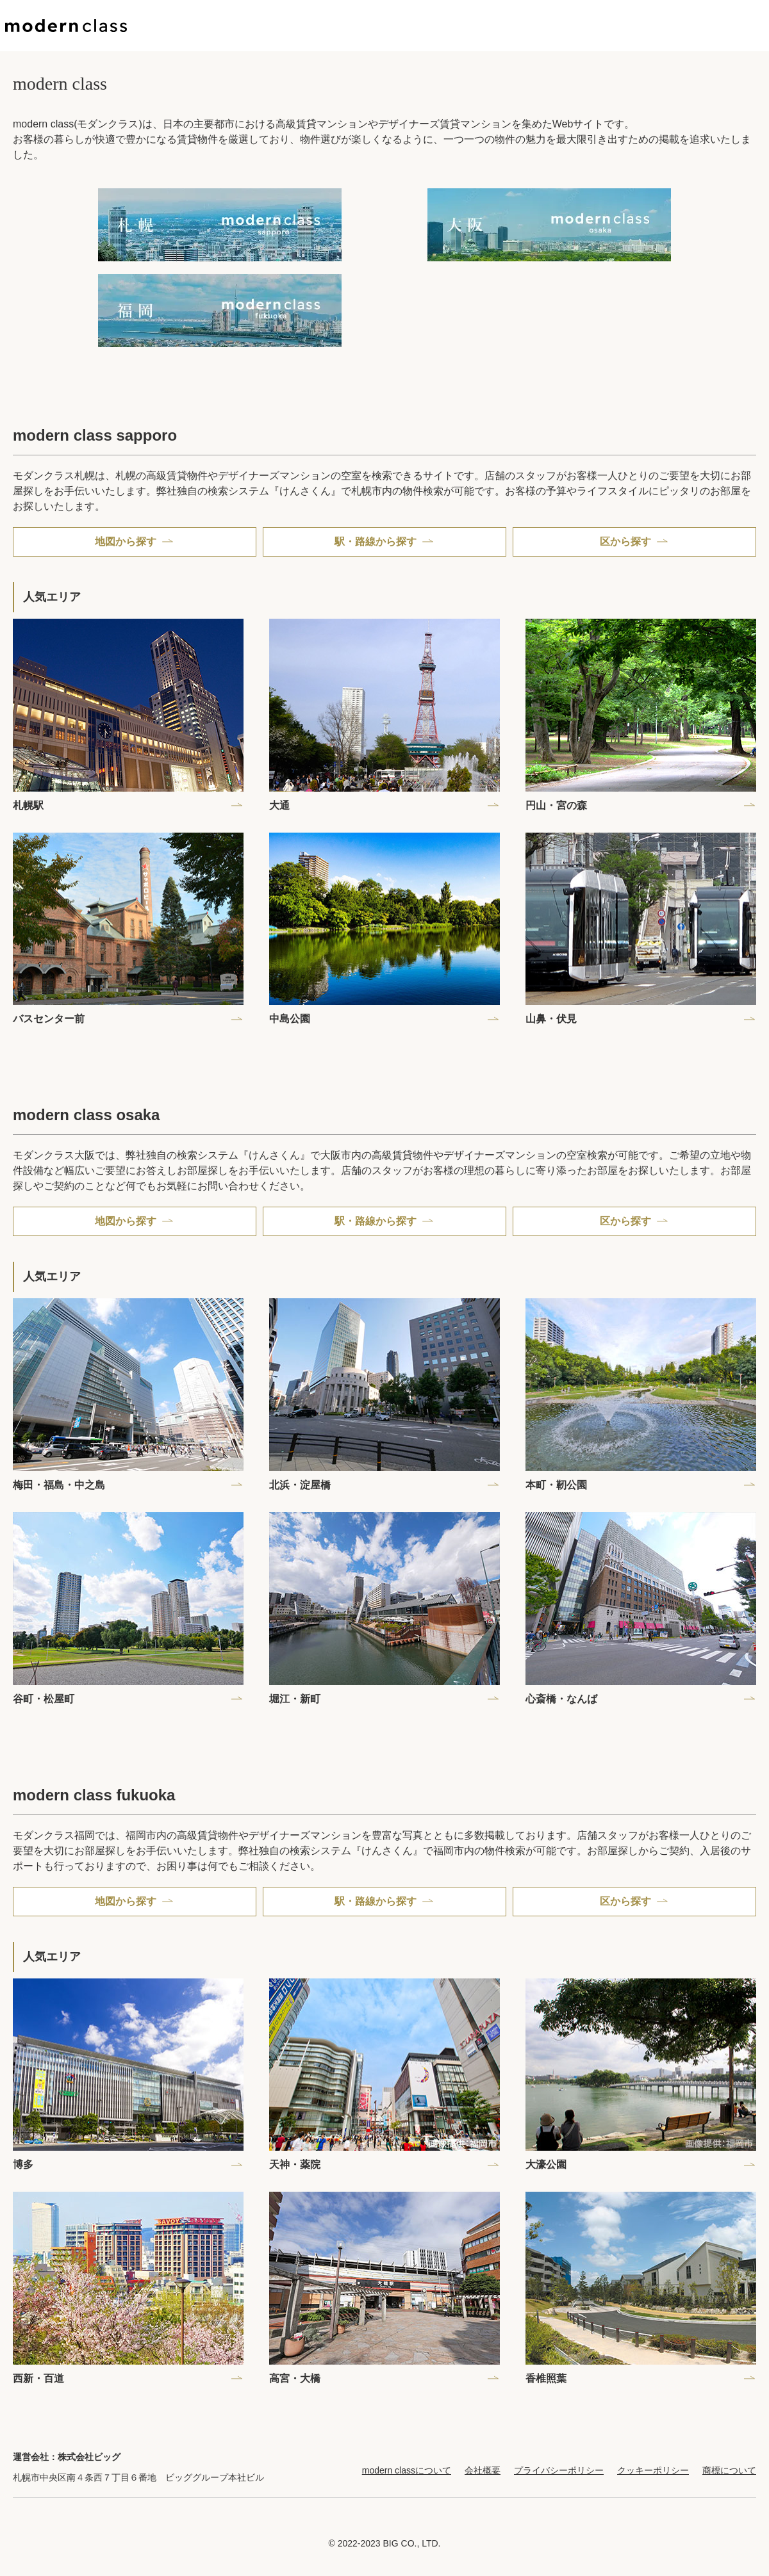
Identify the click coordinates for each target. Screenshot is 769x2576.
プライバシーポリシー (559, 2470)
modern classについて (406, 2470)
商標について (729, 2470)
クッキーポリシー (653, 2470)
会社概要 (482, 2470)
